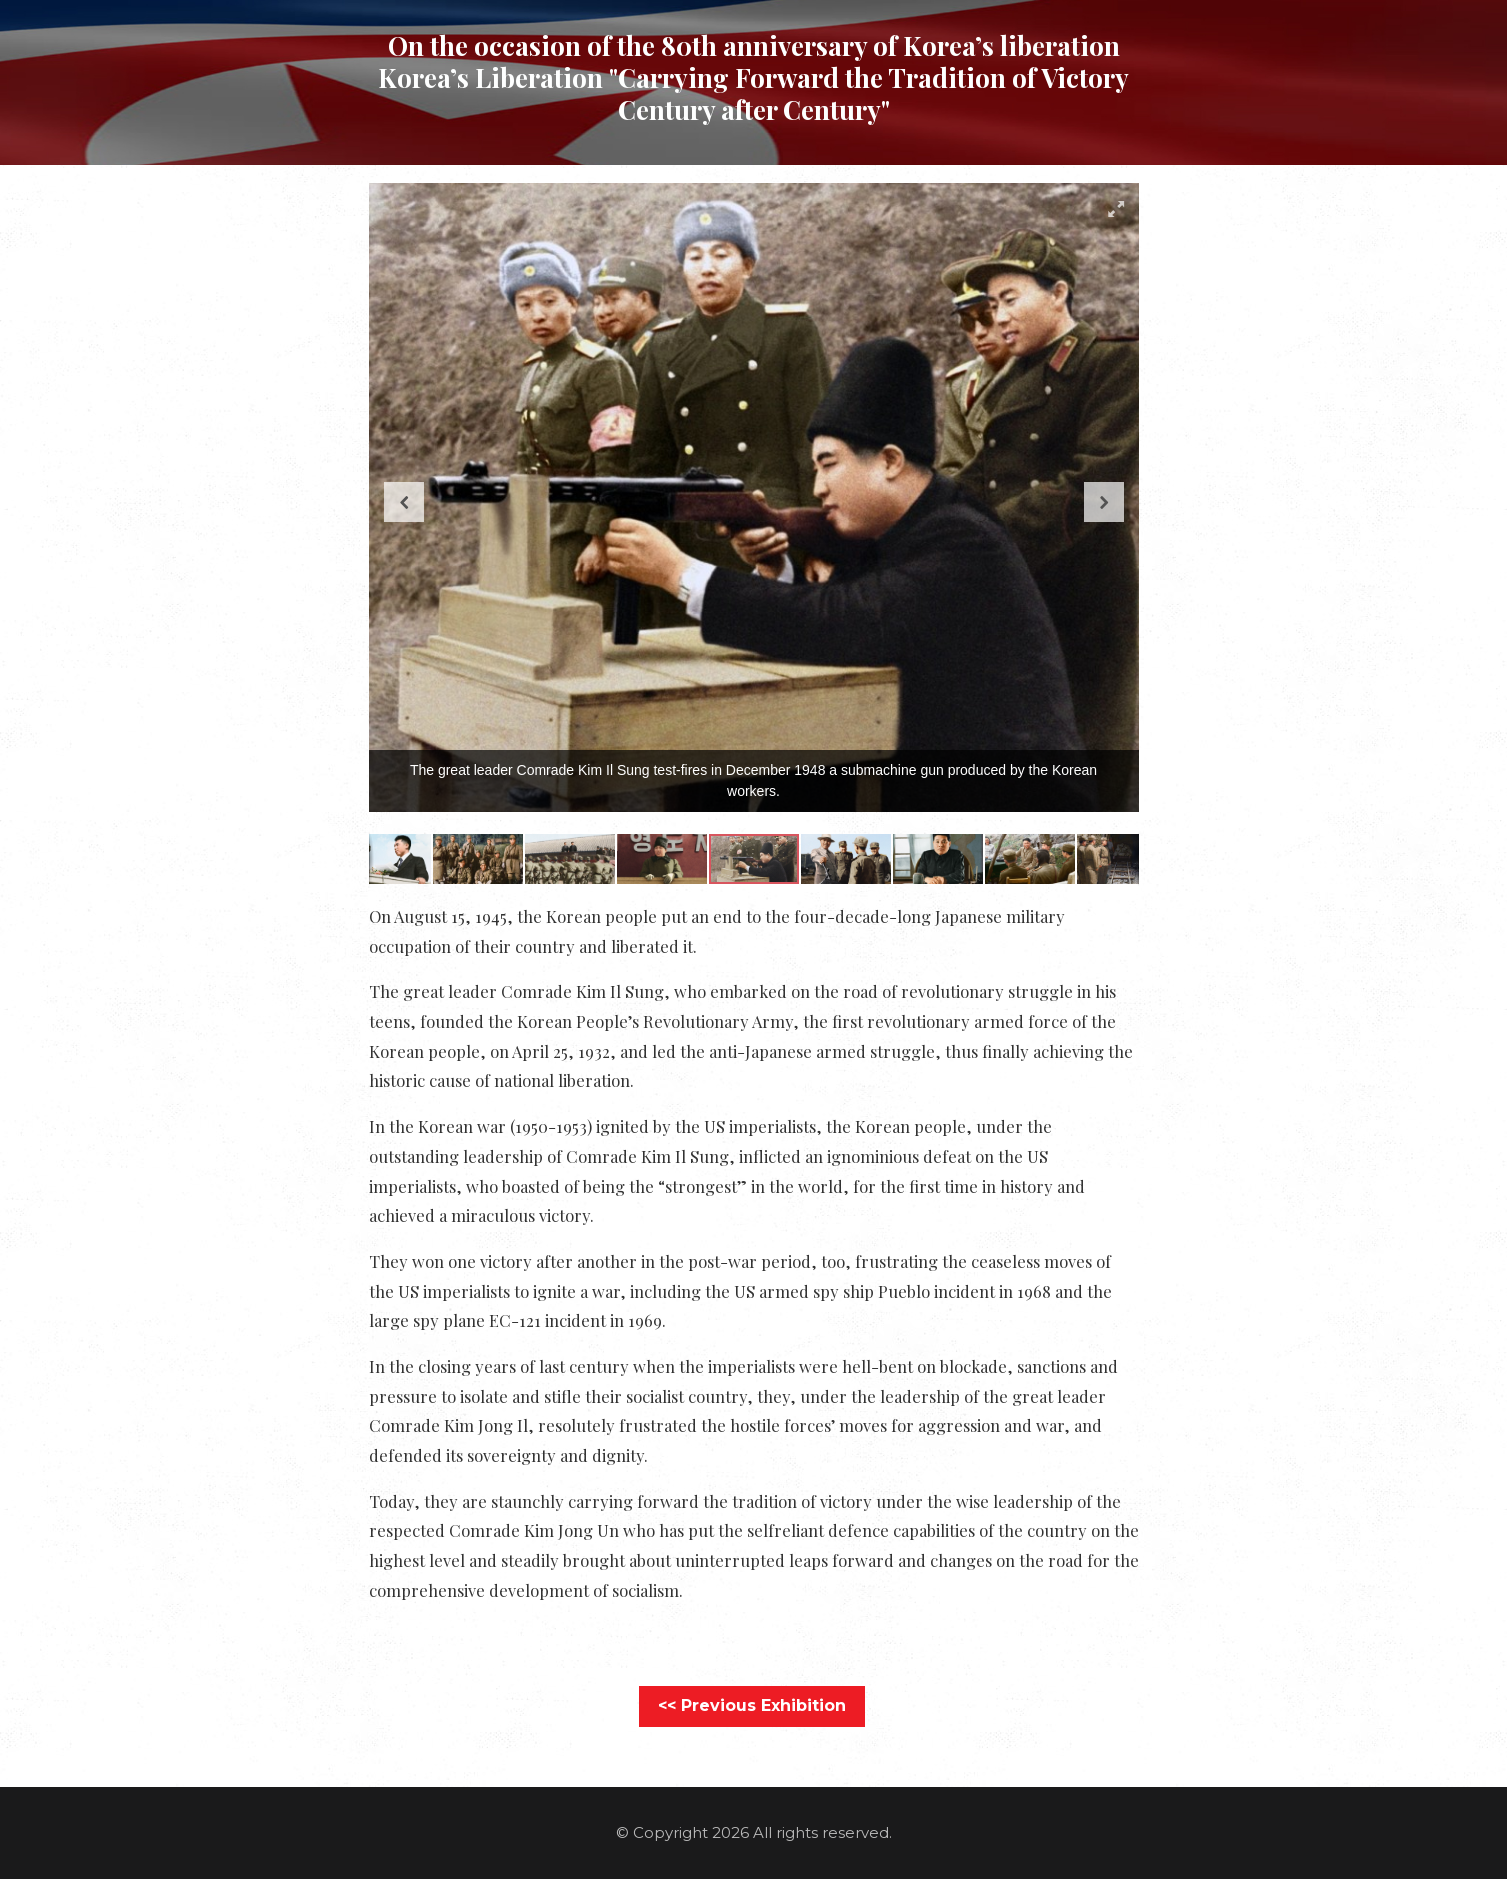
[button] (1116, 209)
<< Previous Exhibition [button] (752, 1705)
